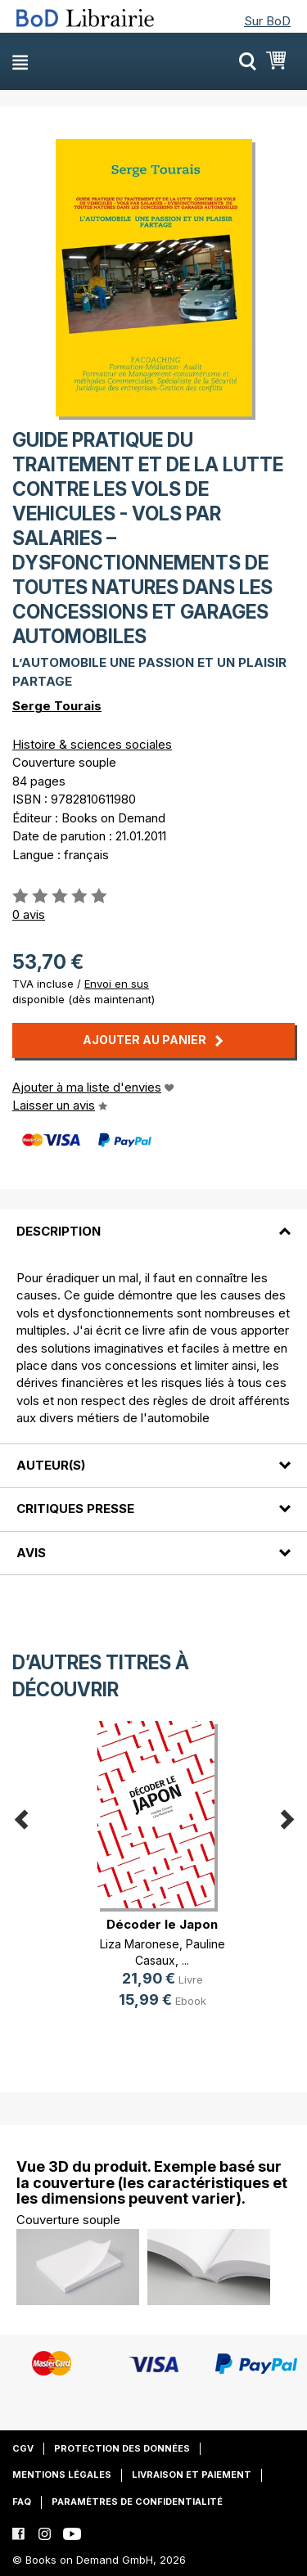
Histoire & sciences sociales (92, 744)
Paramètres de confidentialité (137, 2501)
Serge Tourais (57, 706)
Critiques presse (75, 1508)
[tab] (153, 1221)
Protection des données (122, 2448)
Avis (31, 1552)
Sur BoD (267, 21)
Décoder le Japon (162, 1924)
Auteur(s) (50, 1465)
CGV (23, 2448)
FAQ (21, 2501)
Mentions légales (61, 2474)
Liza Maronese (139, 1944)
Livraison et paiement (191, 2474)
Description (58, 1231)
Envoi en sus (116, 983)
